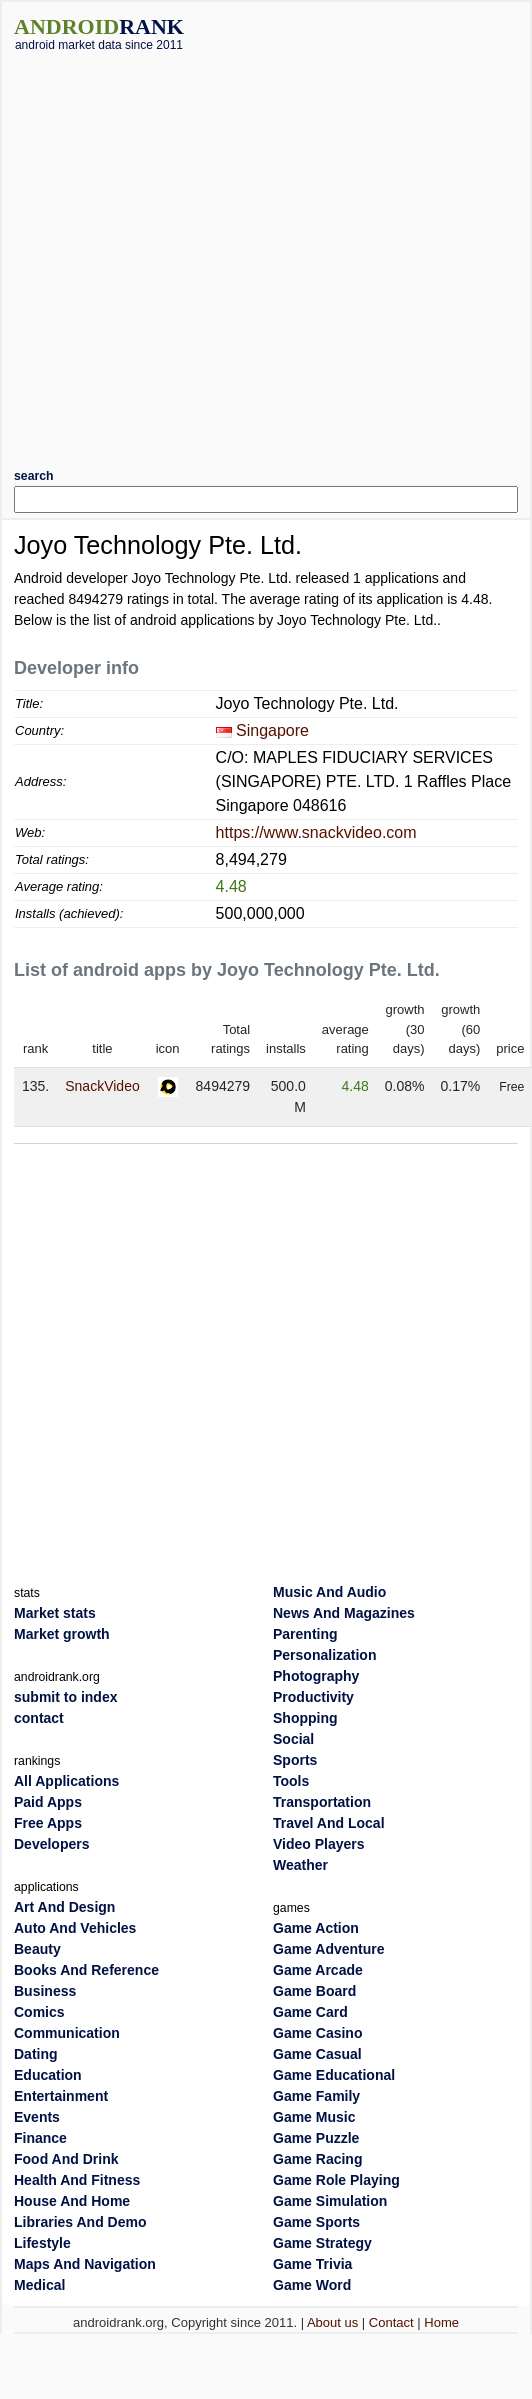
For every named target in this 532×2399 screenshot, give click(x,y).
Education (48, 2075)
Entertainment (61, 2096)
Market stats (55, 1613)
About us (332, 2322)
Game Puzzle (316, 2138)
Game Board (314, 1991)
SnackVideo (102, 1086)
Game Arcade (318, 1970)
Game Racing (317, 2159)
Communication (67, 2033)
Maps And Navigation (85, 2264)
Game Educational (334, 2075)
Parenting (305, 1634)
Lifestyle (42, 2243)
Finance (40, 2138)
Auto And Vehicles (75, 1928)
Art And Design (64, 1907)
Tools (291, 1781)
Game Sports (316, 2222)
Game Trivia (312, 2264)
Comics (39, 2012)
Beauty (37, 1949)
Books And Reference (86, 1970)
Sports (295, 1760)
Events (37, 2117)
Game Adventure (329, 1949)
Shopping (305, 1718)
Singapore (272, 730)
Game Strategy (322, 2243)
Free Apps (48, 1823)
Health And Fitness (77, 2180)
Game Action (316, 1928)
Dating (36, 2054)
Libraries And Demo (80, 2222)
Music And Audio (329, 1592)
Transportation (322, 1802)
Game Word (312, 2285)
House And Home (72, 2201)
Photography (316, 1676)
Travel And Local (329, 1823)
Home (441, 2322)
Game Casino (317, 2033)
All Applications (66, 1781)
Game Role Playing (336, 2180)
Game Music (314, 2117)
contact (39, 1718)
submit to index (65, 1697)
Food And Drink (66, 2159)
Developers (51, 1844)
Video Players (319, 1844)
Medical (39, 2285)
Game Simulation (330, 2201)
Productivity (313, 1697)
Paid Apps (48, 1802)
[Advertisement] (201, 252)
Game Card (310, 2012)
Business (45, 1991)
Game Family (316, 2096)
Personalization (324, 1655)
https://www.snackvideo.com (316, 832)
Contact (391, 2322)
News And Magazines (344, 1613)
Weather (300, 1865)
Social (293, 1739)
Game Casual (317, 2054)
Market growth (62, 1634)
